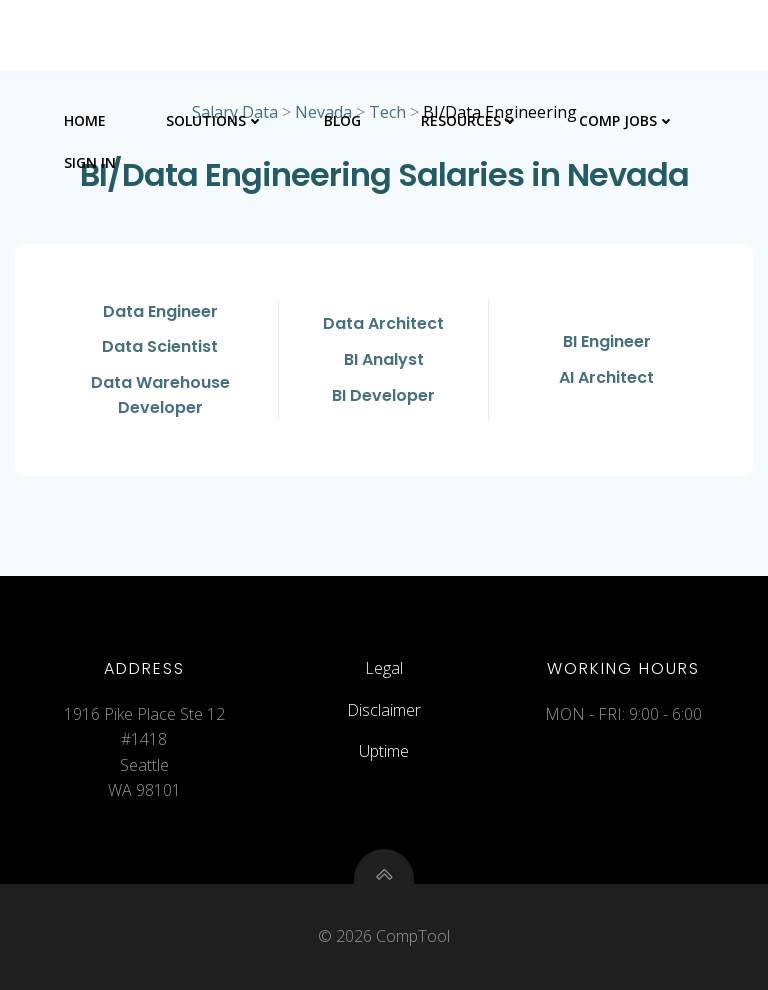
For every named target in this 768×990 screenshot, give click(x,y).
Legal (384, 668)
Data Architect (383, 323)
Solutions (215, 120)
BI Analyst (384, 359)
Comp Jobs (627, 120)
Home (85, 120)
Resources (470, 120)
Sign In (90, 162)
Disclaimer (384, 710)
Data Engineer (160, 311)
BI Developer (383, 395)
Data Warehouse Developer (160, 395)
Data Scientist (160, 346)
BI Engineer (607, 341)
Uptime (384, 751)
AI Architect (606, 377)
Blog (342, 120)
